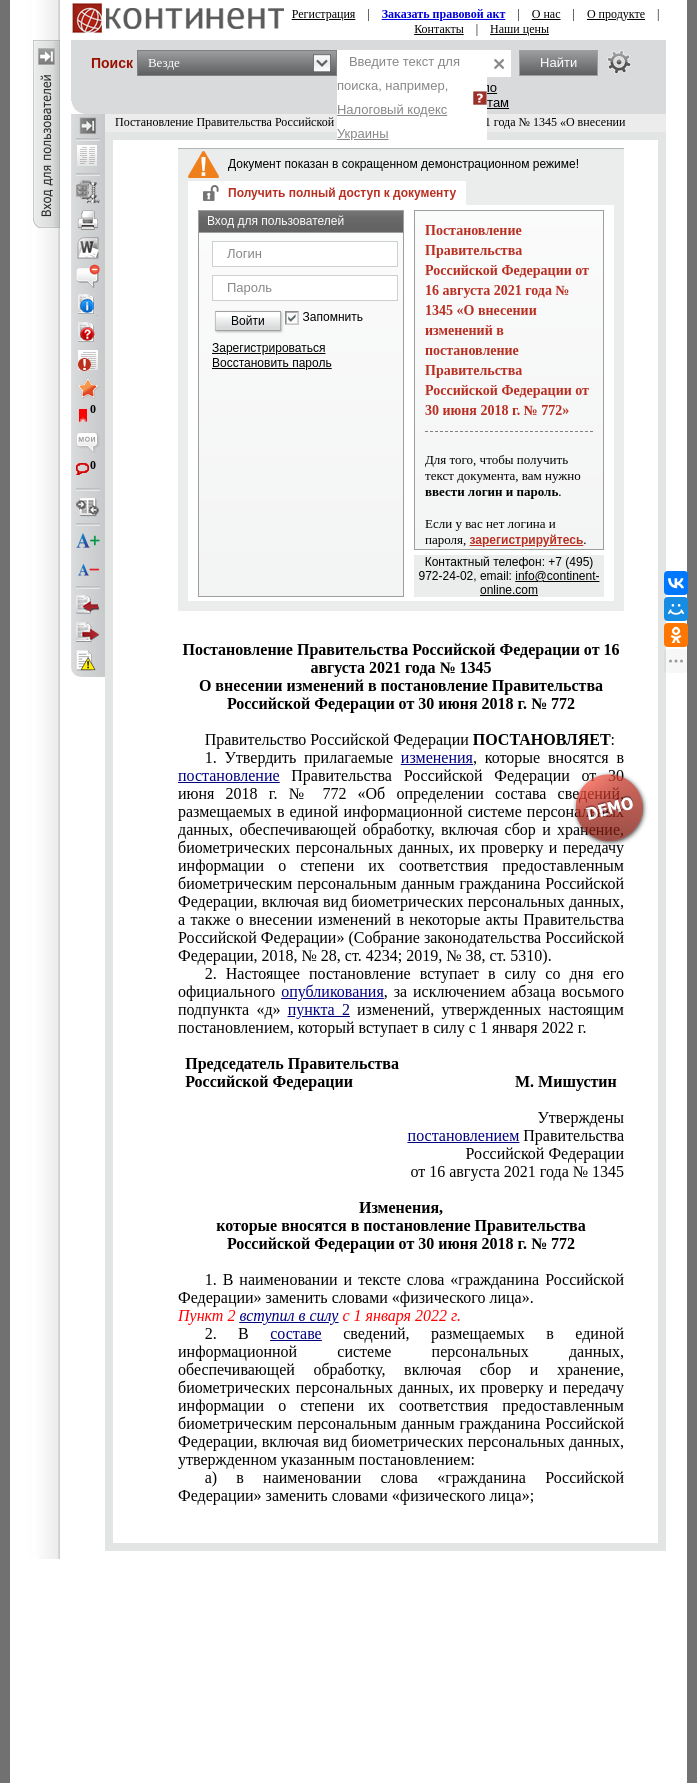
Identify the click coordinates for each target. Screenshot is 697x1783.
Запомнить (333, 317)
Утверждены (581, 1117)
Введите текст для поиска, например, (398, 97)
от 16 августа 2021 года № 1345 (517, 1171)
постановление (229, 775)
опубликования (332, 991)
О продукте (616, 14)
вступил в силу (288, 1315)
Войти (248, 321)
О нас (546, 14)
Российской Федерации (545, 1153)
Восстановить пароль (272, 363)
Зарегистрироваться (268, 348)
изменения (437, 757)
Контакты (439, 29)
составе (295, 1333)
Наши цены (519, 29)
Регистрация (324, 14)
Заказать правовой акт (444, 14)
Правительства (516, 1135)
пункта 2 (319, 1009)
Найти (558, 62)
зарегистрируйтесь (527, 540)
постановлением (464, 1135)
